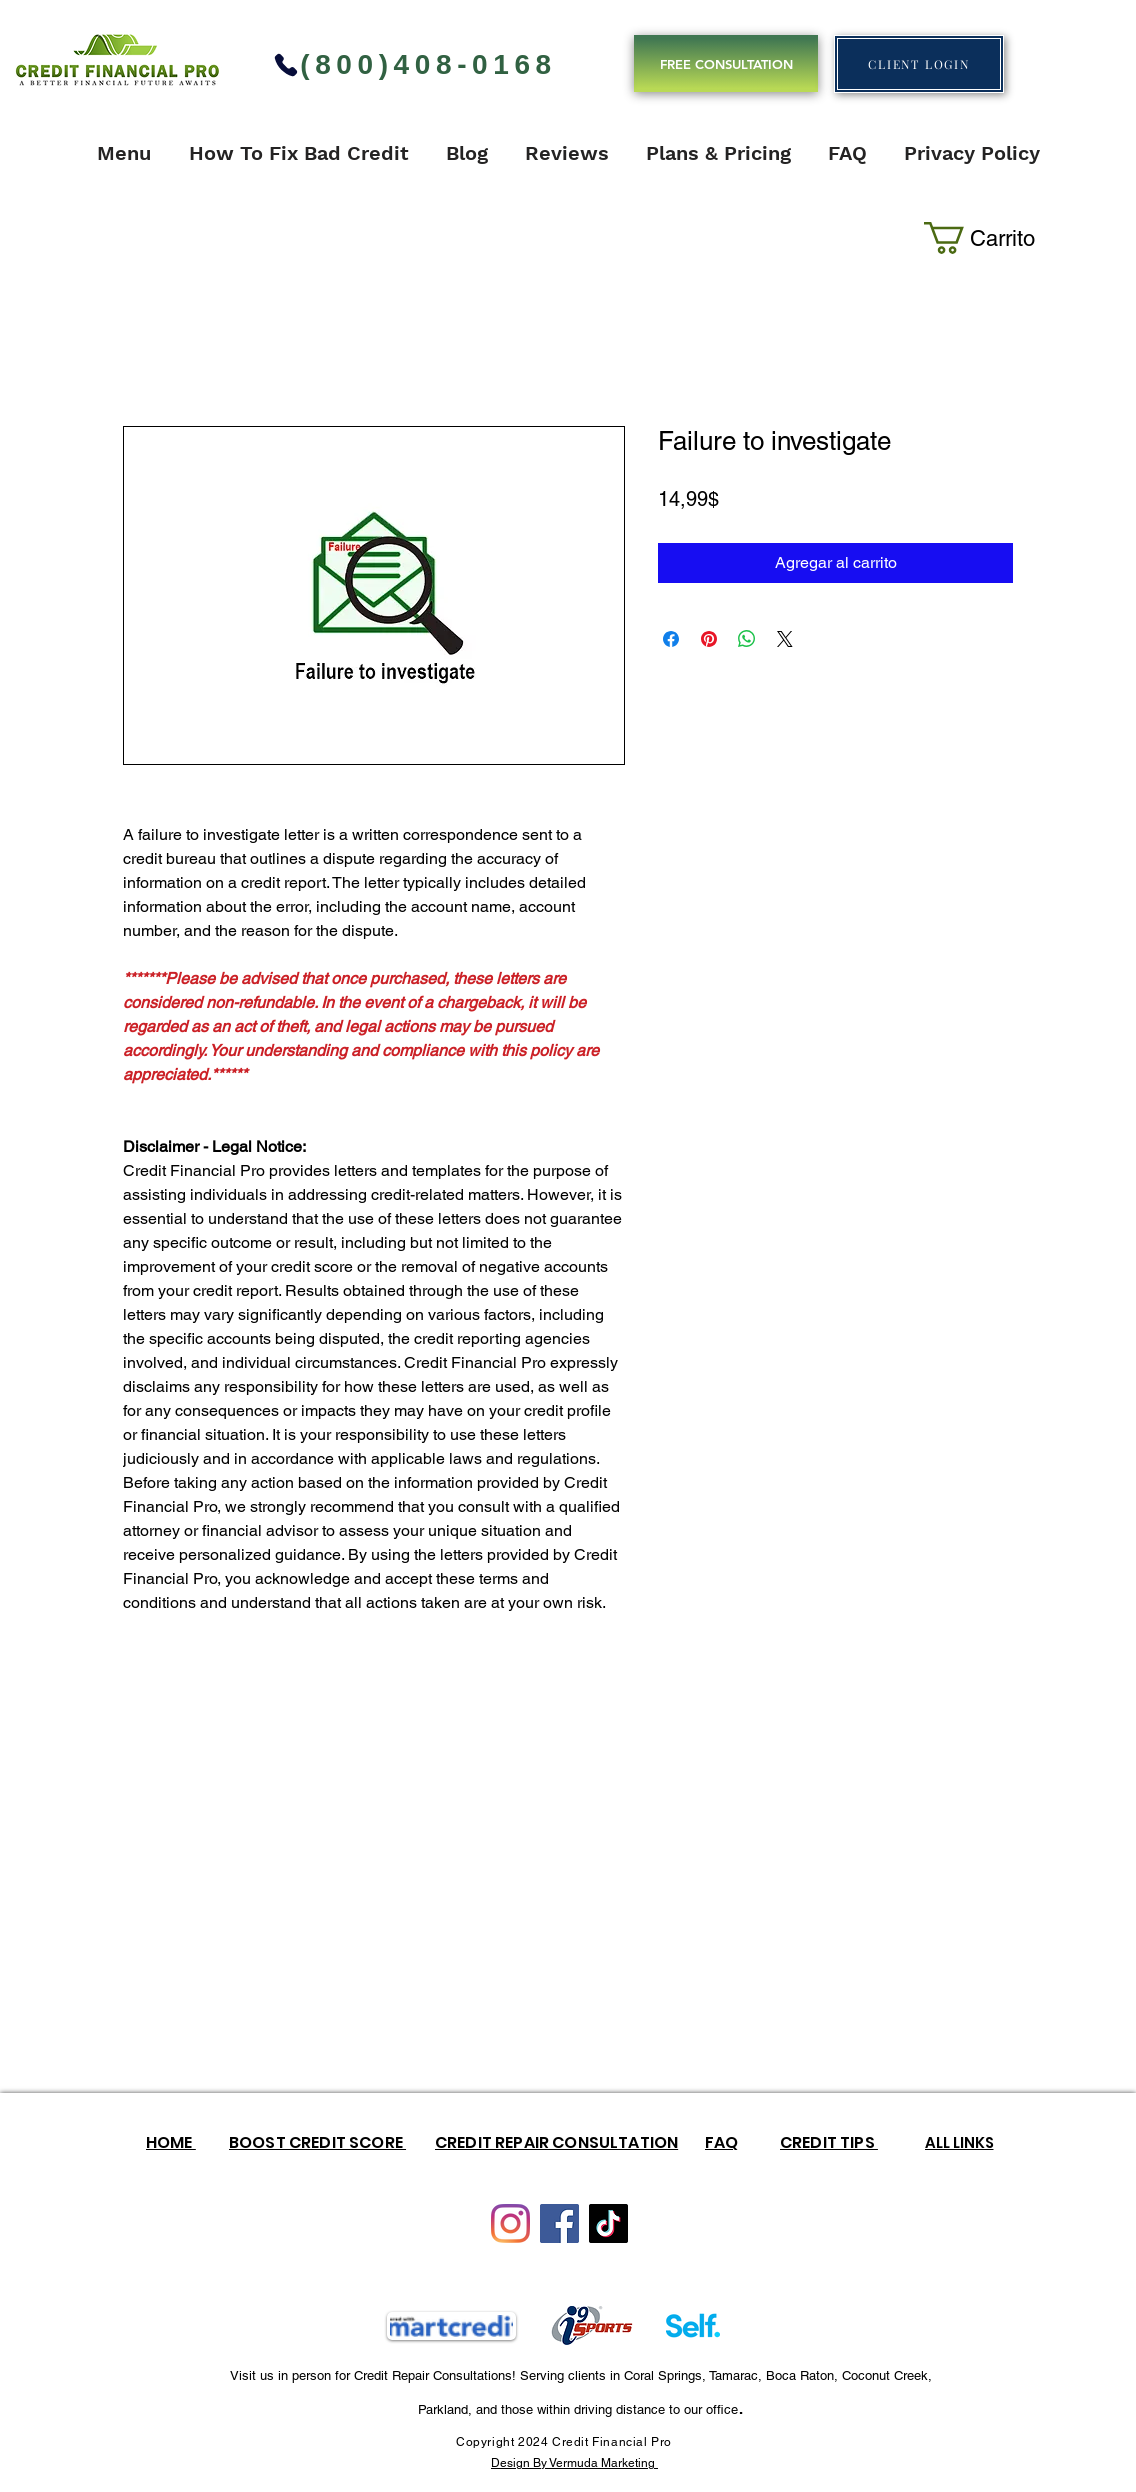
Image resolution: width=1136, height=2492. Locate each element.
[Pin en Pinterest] (709, 639)
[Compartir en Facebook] (671, 639)
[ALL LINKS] (959, 2142)
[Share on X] (785, 639)
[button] (984, 238)
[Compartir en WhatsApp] (747, 639)
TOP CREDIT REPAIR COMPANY (709, 22)
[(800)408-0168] (414, 64)
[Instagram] (510, 2223)
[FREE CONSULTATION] (726, 63)
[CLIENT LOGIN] (919, 64)
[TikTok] (608, 2223)
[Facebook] (559, 2223)
